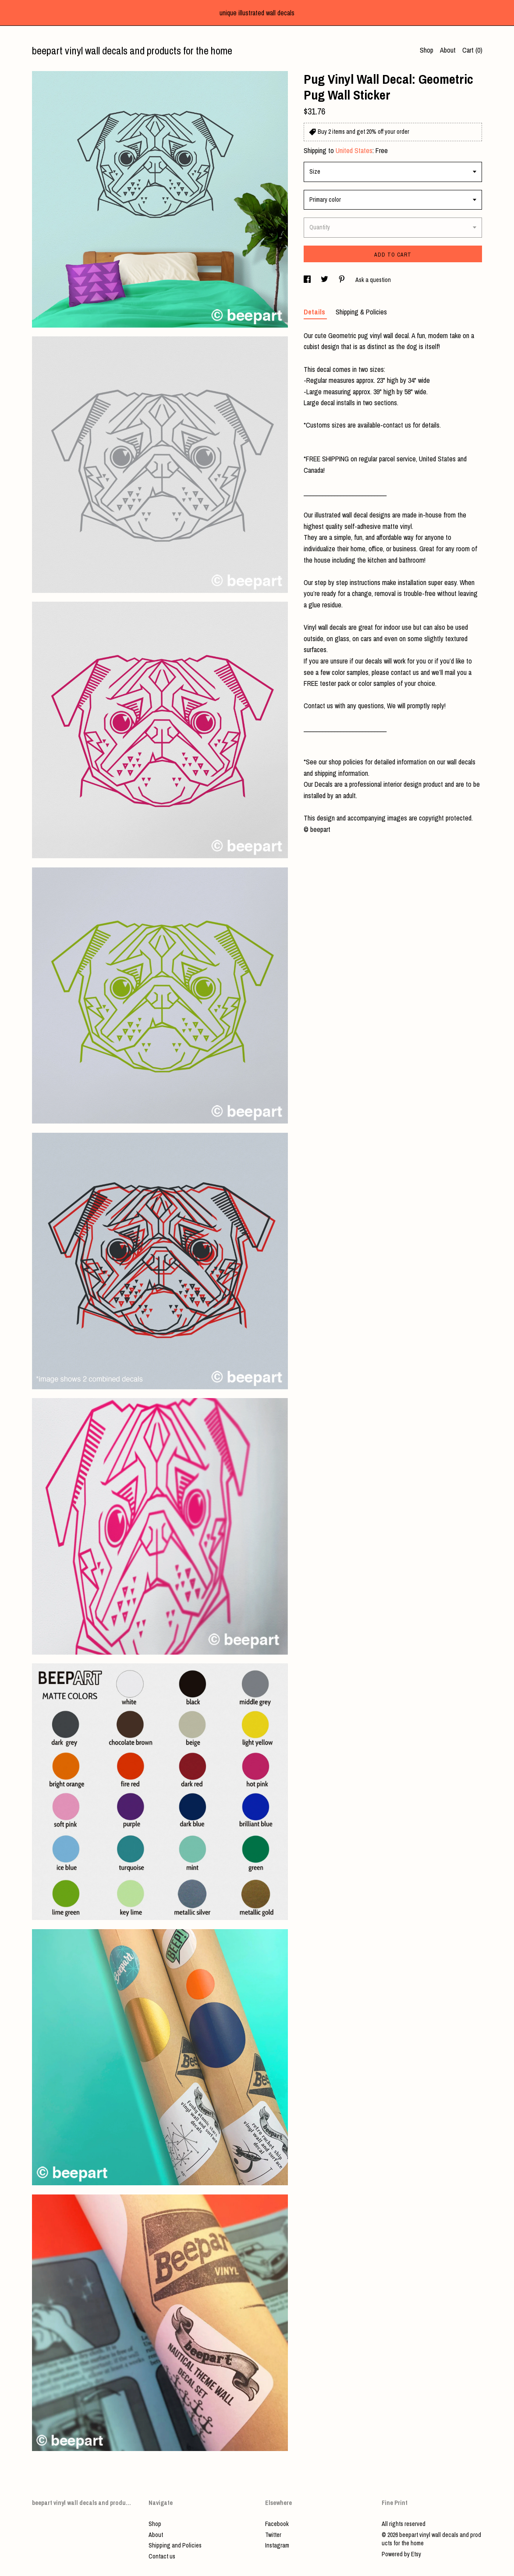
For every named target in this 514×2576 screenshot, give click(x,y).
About (448, 50)
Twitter (273, 2535)
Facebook (277, 2524)
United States (354, 150)
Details (315, 312)
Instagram (277, 2545)
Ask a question (373, 280)
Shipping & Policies (361, 312)
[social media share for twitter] (325, 280)
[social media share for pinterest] (342, 280)
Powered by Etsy (401, 2554)
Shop (426, 50)
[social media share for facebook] (308, 280)
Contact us (162, 2556)
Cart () (472, 50)
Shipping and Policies (175, 2545)
